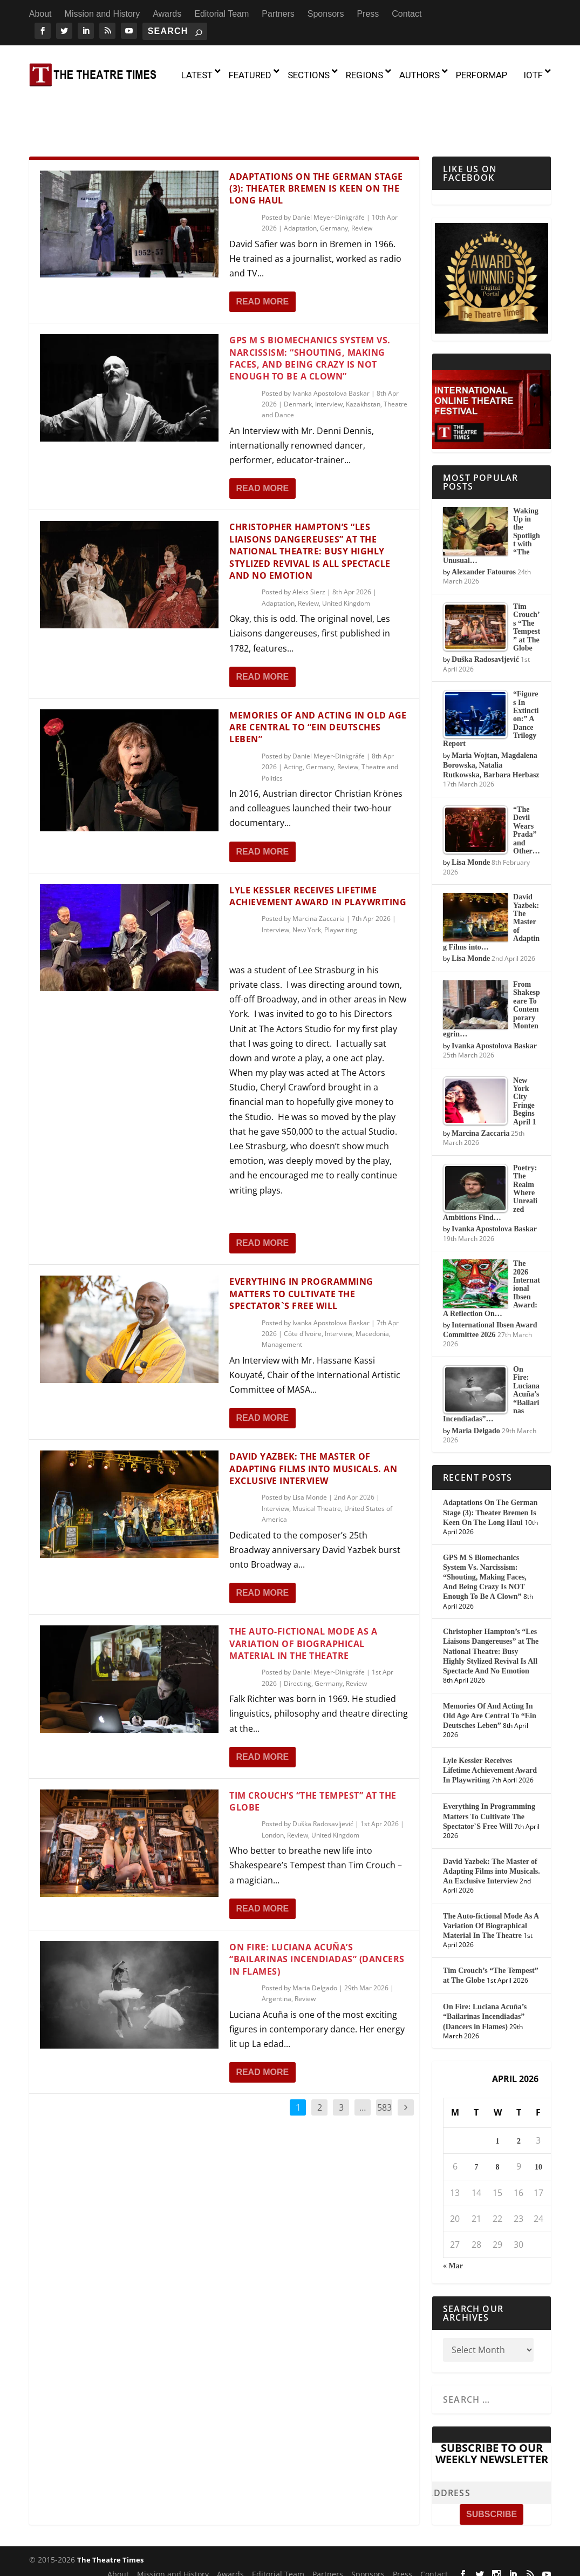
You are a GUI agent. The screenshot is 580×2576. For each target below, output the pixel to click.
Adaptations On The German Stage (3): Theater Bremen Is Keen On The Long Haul (316, 142)
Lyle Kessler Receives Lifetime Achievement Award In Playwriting (317, 850)
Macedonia (372, 1287)
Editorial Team (221, 13)
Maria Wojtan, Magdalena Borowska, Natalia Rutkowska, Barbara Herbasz (491, 719)
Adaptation (300, 182)
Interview (329, 357)
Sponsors (326, 13)
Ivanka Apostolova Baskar (331, 346)
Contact (406, 13)
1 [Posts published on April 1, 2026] (498, 2095)
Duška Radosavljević (322, 1777)
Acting (293, 721)
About (40, 13)
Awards (167, 13)
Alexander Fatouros (484, 526)
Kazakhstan (363, 357)
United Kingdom (346, 556)
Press (368, 13)
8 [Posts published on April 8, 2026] (498, 2121)
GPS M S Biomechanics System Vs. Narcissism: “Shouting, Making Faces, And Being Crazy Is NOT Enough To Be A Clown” (310, 312)
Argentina (276, 1952)
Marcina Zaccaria (318, 872)
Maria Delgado (314, 1941)
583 (384, 2061)
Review (361, 182)
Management (282, 1298)
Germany (334, 182)
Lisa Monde (309, 1451)
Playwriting (340, 883)
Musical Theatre (316, 1462)
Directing (297, 1637)
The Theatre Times (110, 2513)
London (273, 1788)
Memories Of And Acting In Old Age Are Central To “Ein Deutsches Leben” (318, 681)
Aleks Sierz (308, 546)
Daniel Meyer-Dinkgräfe (328, 170)
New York (306, 883)
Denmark (298, 357)
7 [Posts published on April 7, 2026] (476, 2121)
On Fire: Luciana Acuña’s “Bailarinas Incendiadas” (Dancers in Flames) (317, 1913)
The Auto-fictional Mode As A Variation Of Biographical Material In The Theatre (303, 1598)
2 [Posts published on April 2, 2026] (519, 2095)
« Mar (453, 2219)
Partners (278, 13)
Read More (262, 255)
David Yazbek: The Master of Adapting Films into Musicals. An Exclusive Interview (313, 1423)
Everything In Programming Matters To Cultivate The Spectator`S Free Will (301, 1248)
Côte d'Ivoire (303, 1287)
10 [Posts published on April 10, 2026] (538, 2121)
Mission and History (102, 13)
